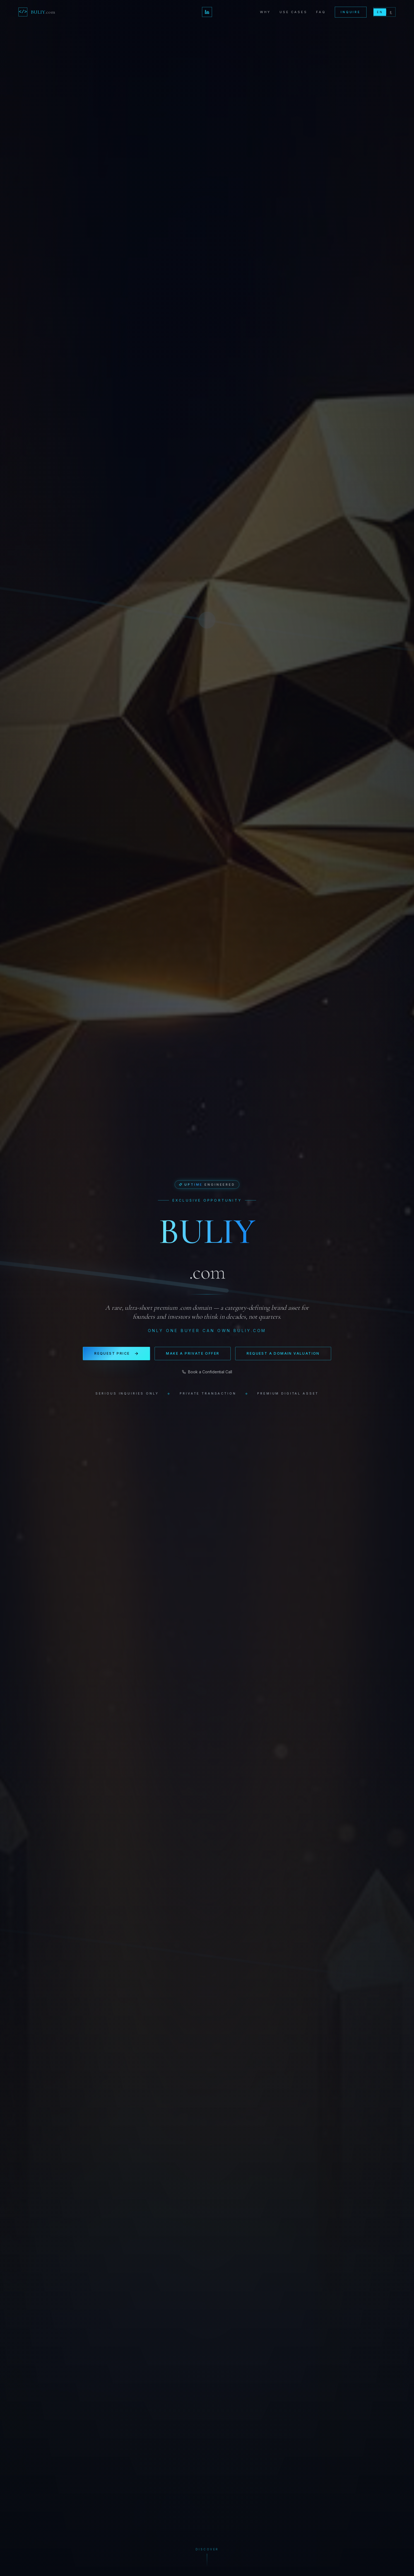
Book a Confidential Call (207, 1371)
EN (380, 12)
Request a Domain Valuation (283, 1353)
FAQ (321, 12)
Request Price (116, 1353)
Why (265, 12)
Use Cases (293, 12)
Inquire (351, 12)
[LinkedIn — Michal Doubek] (207, 12)
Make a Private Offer (192, 1353)
